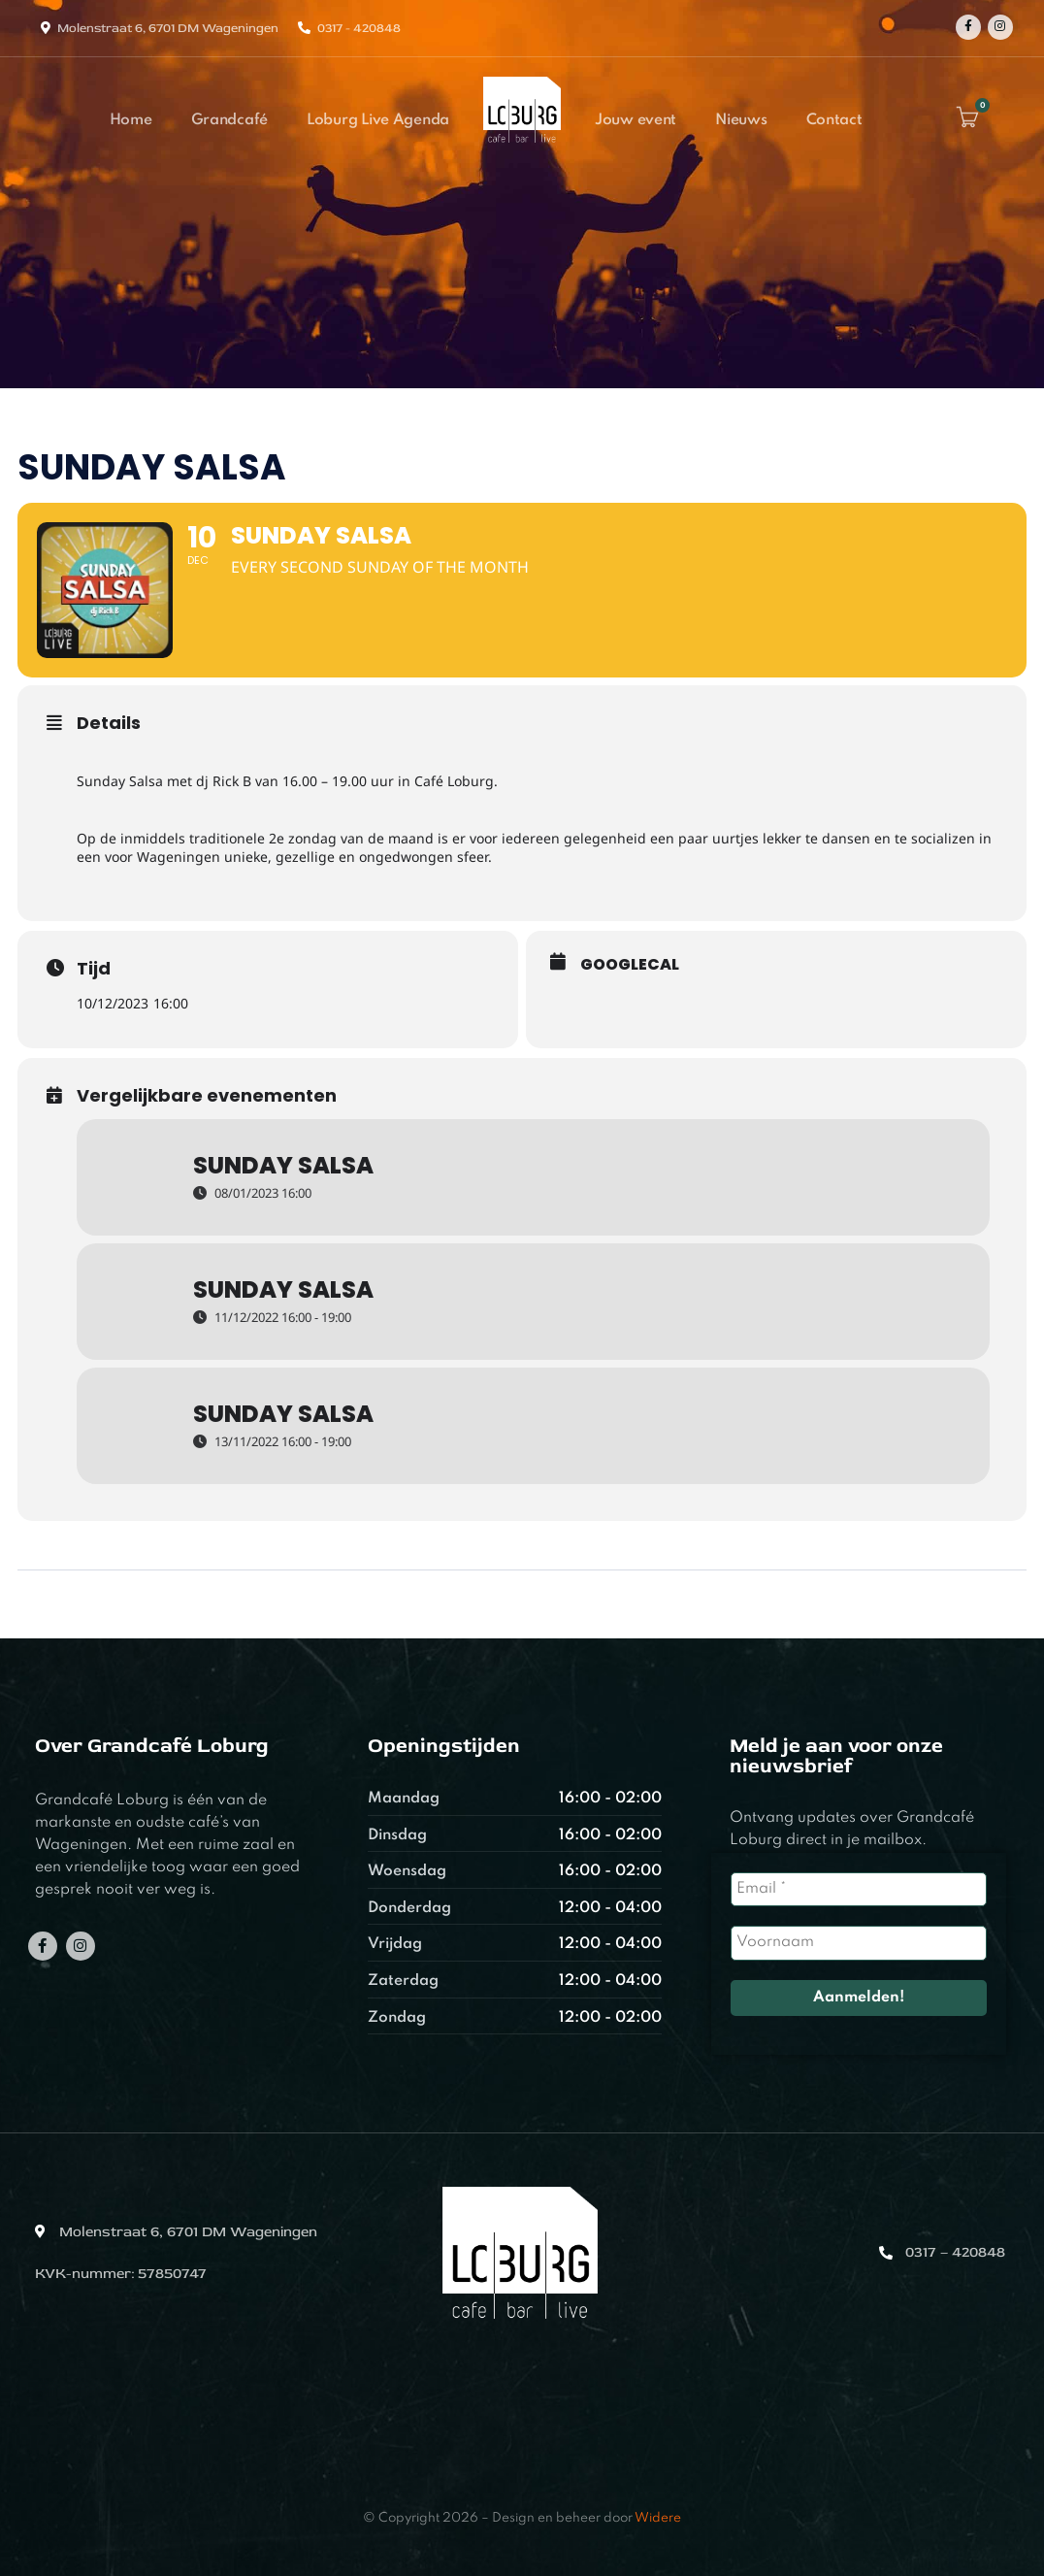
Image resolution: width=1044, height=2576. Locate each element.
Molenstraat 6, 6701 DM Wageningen (167, 28)
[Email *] (859, 1889)
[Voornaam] (859, 1943)
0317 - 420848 (359, 28)
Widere (658, 2518)
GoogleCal (629, 964)
